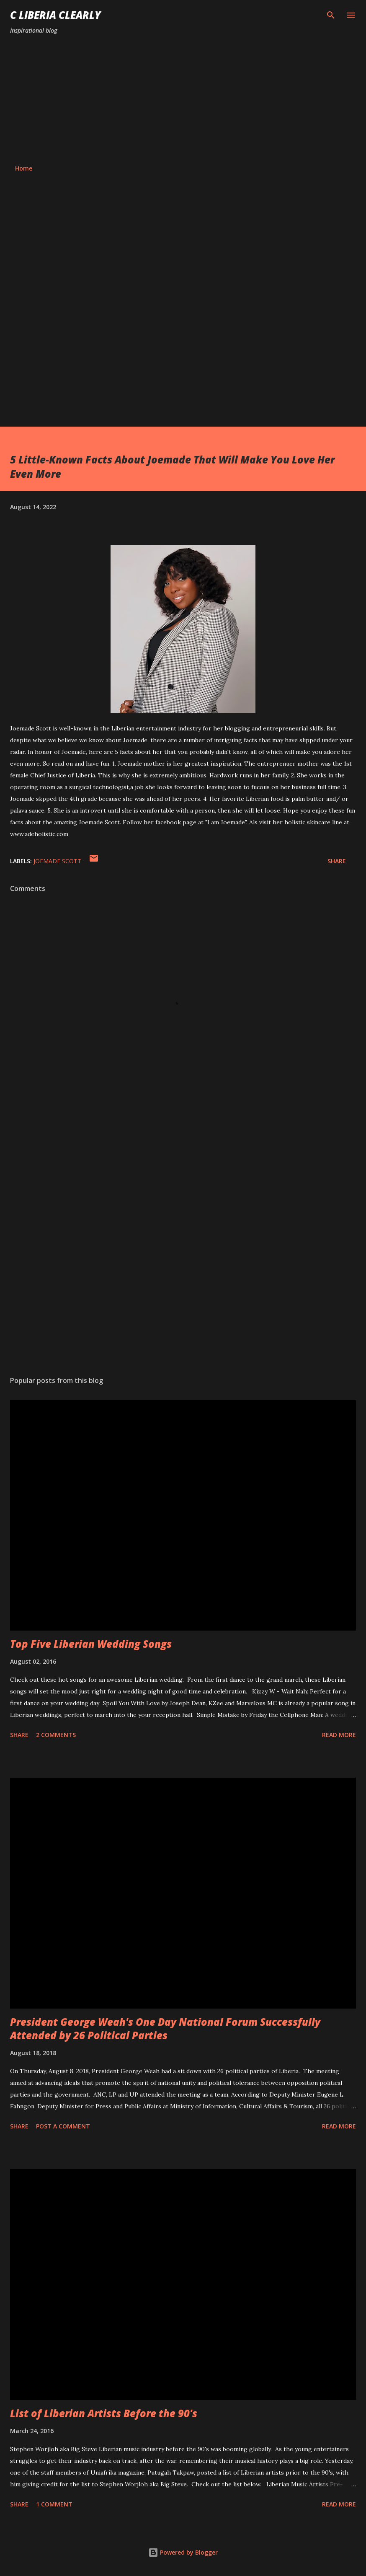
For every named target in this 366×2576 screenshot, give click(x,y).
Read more (339, 1735)
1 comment (54, 2504)
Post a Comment (63, 2126)
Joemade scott (57, 861)
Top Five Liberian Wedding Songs (91, 1644)
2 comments (56, 1735)
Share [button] (336, 861)
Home (23, 168)
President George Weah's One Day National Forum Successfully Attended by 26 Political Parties (165, 2028)
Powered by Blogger (183, 2552)
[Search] (331, 15)
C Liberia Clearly (55, 15)
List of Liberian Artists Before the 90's (103, 2413)
